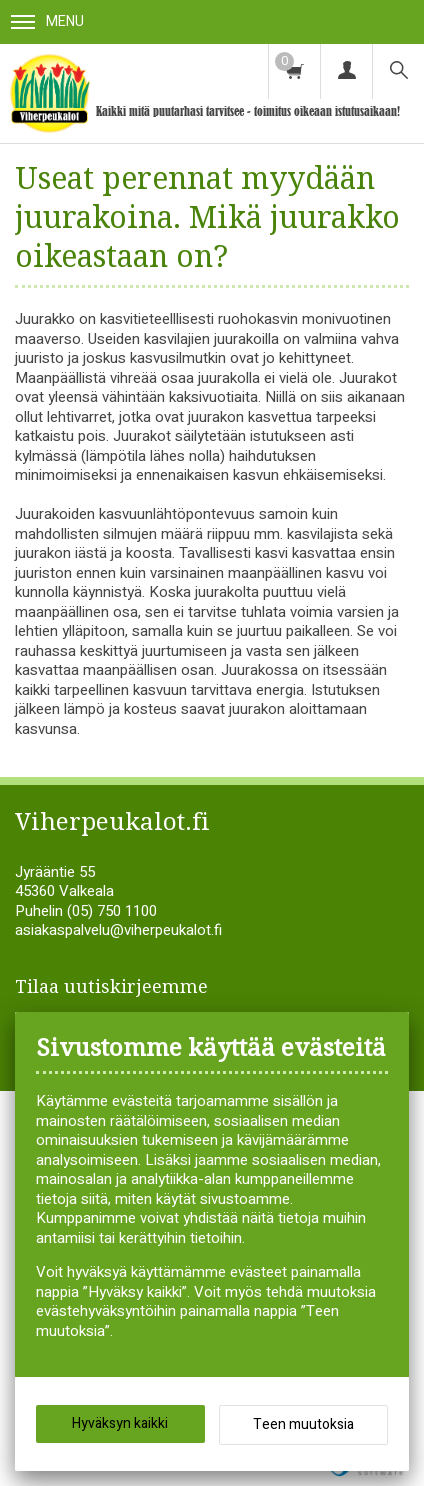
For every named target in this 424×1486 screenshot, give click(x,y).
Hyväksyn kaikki (120, 1423)
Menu (47, 21)
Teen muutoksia (303, 1424)
